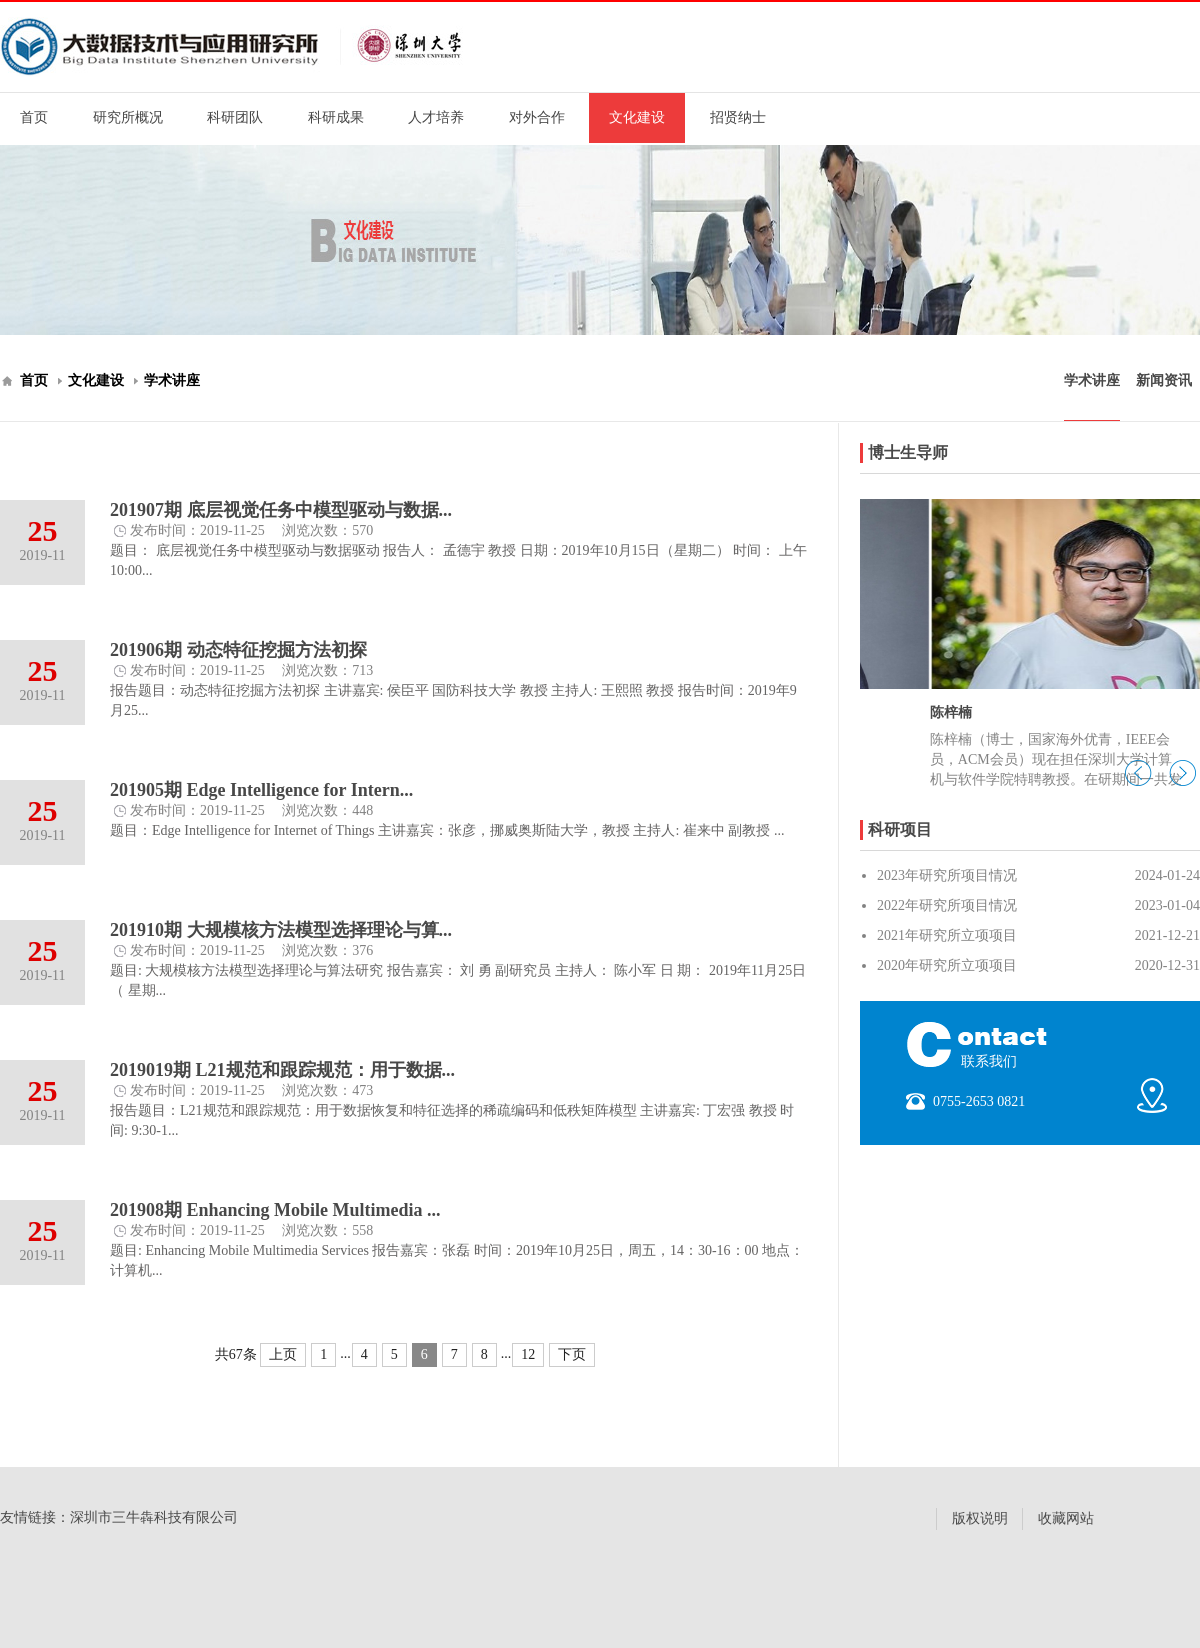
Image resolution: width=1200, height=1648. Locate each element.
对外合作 (537, 117)
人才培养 (436, 117)
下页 (572, 1354)
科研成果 (336, 117)
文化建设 (637, 117)
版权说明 (980, 1518)
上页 (283, 1354)
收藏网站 (1066, 1518)
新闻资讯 (1164, 380)
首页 (34, 117)
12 (528, 1354)
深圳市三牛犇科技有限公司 (154, 1517)
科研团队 (235, 117)
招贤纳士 (738, 117)
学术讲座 (172, 380)
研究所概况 (128, 117)
